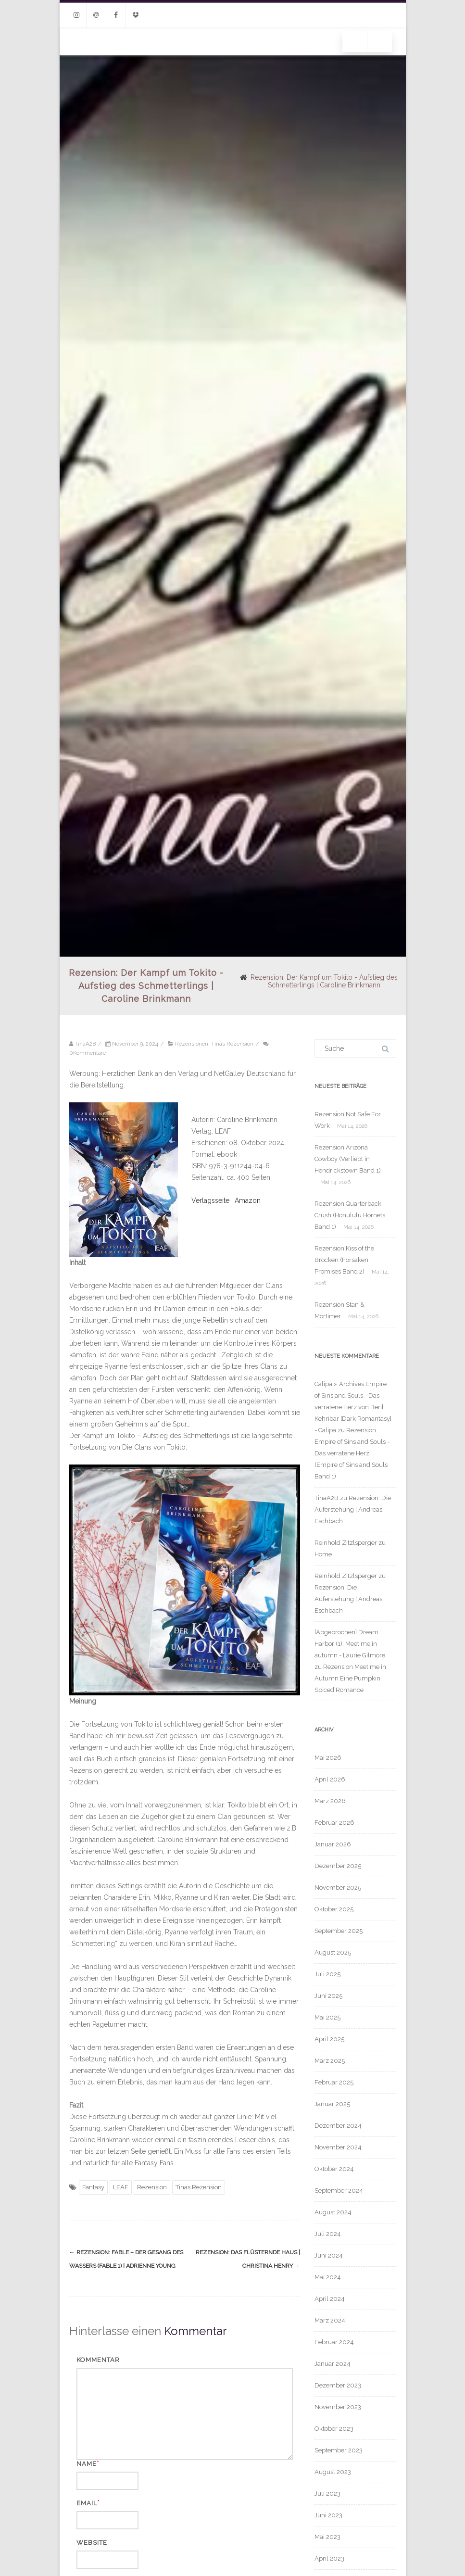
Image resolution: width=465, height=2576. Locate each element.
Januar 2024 (332, 2363)
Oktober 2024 (334, 2168)
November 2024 (338, 2147)
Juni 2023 (328, 2515)
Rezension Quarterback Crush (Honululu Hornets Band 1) (349, 1215)
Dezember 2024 (338, 2125)
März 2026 (330, 1801)
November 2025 (337, 1887)
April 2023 (329, 2558)
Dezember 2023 (337, 2385)
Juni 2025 (328, 1995)
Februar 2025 (333, 2082)
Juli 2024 (327, 2233)
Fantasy (93, 2187)
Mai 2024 (327, 2277)
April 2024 (329, 2298)
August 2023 (332, 2471)
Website (91, 2542)
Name (86, 2464)
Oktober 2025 (333, 1909)
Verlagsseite (211, 1200)
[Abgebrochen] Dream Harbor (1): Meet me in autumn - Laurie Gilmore (349, 1644)
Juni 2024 (328, 2255)
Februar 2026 (334, 1822)
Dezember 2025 (337, 1865)
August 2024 (333, 2212)
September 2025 (338, 1930)
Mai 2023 (327, 2536)
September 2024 (338, 2190)
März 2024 (329, 2320)
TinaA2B (326, 1498)
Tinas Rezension (232, 1043)
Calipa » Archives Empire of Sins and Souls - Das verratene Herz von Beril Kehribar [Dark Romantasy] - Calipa (352, 1407)
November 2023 (337, 2407)
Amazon (248, 1200)
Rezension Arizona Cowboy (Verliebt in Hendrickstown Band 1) (347, 1159)
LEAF (120, 2187)
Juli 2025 (327, 1974)
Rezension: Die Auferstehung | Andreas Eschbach (352, 1509)
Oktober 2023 (333, 2428)
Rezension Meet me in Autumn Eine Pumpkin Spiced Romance (350, 1678)
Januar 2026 (332, 1844)
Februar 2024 (334, 2342)
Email (86, 2503)
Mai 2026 (327, 1757)
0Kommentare (87, 1052)
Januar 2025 (332, 2104)
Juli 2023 (327, 2493)
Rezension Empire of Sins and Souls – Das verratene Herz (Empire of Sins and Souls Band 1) (352, 1453)
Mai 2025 (327, 2017)
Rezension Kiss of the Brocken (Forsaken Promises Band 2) (344, 1260)
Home (323, 1554)
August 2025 (332, 1952)
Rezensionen (191, 1043)
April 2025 (329, 2039)
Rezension (152, 2187)
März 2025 (329, 2060)
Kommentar (98, 2360)
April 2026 (329, 1779)
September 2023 (338, 2450)
